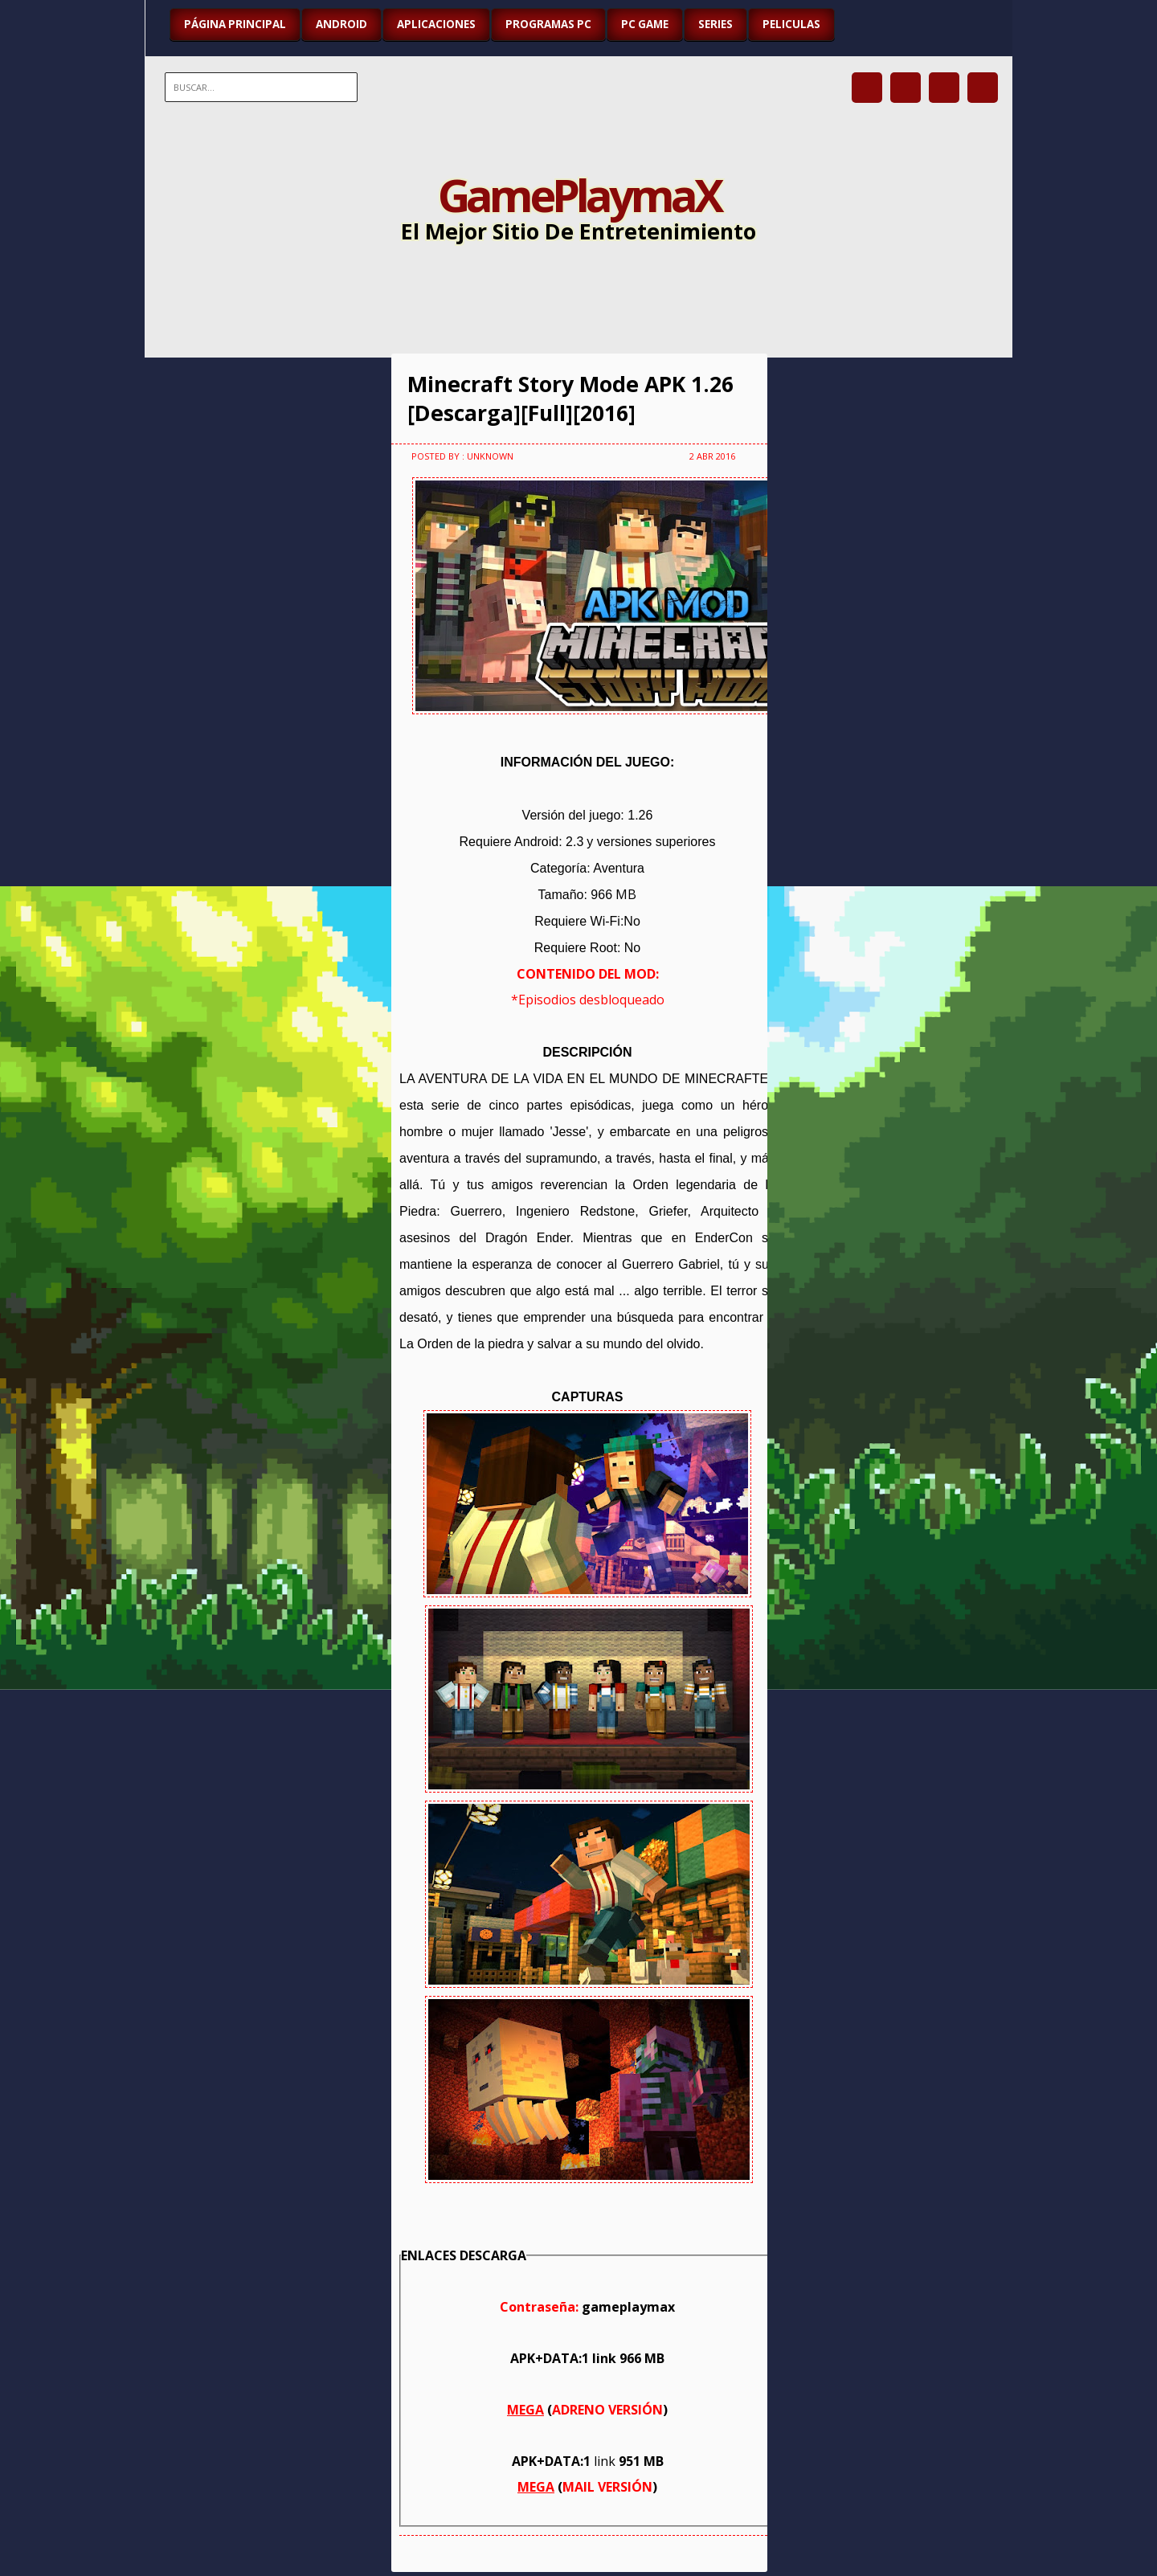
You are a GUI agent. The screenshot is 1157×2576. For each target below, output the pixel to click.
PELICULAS (791, 24)
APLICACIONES (436, 24)
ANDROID (341, 24)
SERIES (715, 24)
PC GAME (644, 24)
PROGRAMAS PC (548, 24)
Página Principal (235, 24)
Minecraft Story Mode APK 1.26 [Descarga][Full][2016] (570, 398)
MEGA (525, 2410)
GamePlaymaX (579, 194)
